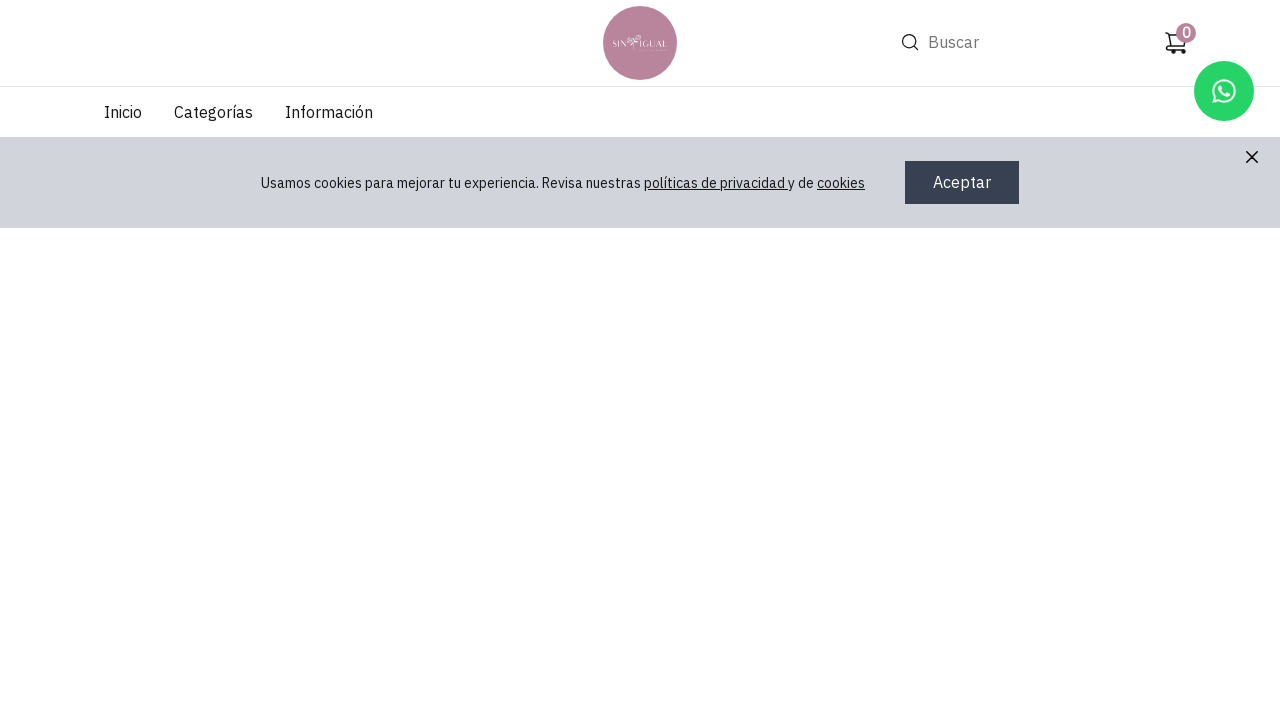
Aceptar (962, 182)
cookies (841, 183)
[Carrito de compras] (1176, 43)
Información (329, 112)
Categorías (213, 112)
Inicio (123, 112)
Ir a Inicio (636, 15)
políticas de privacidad (716, 183)
